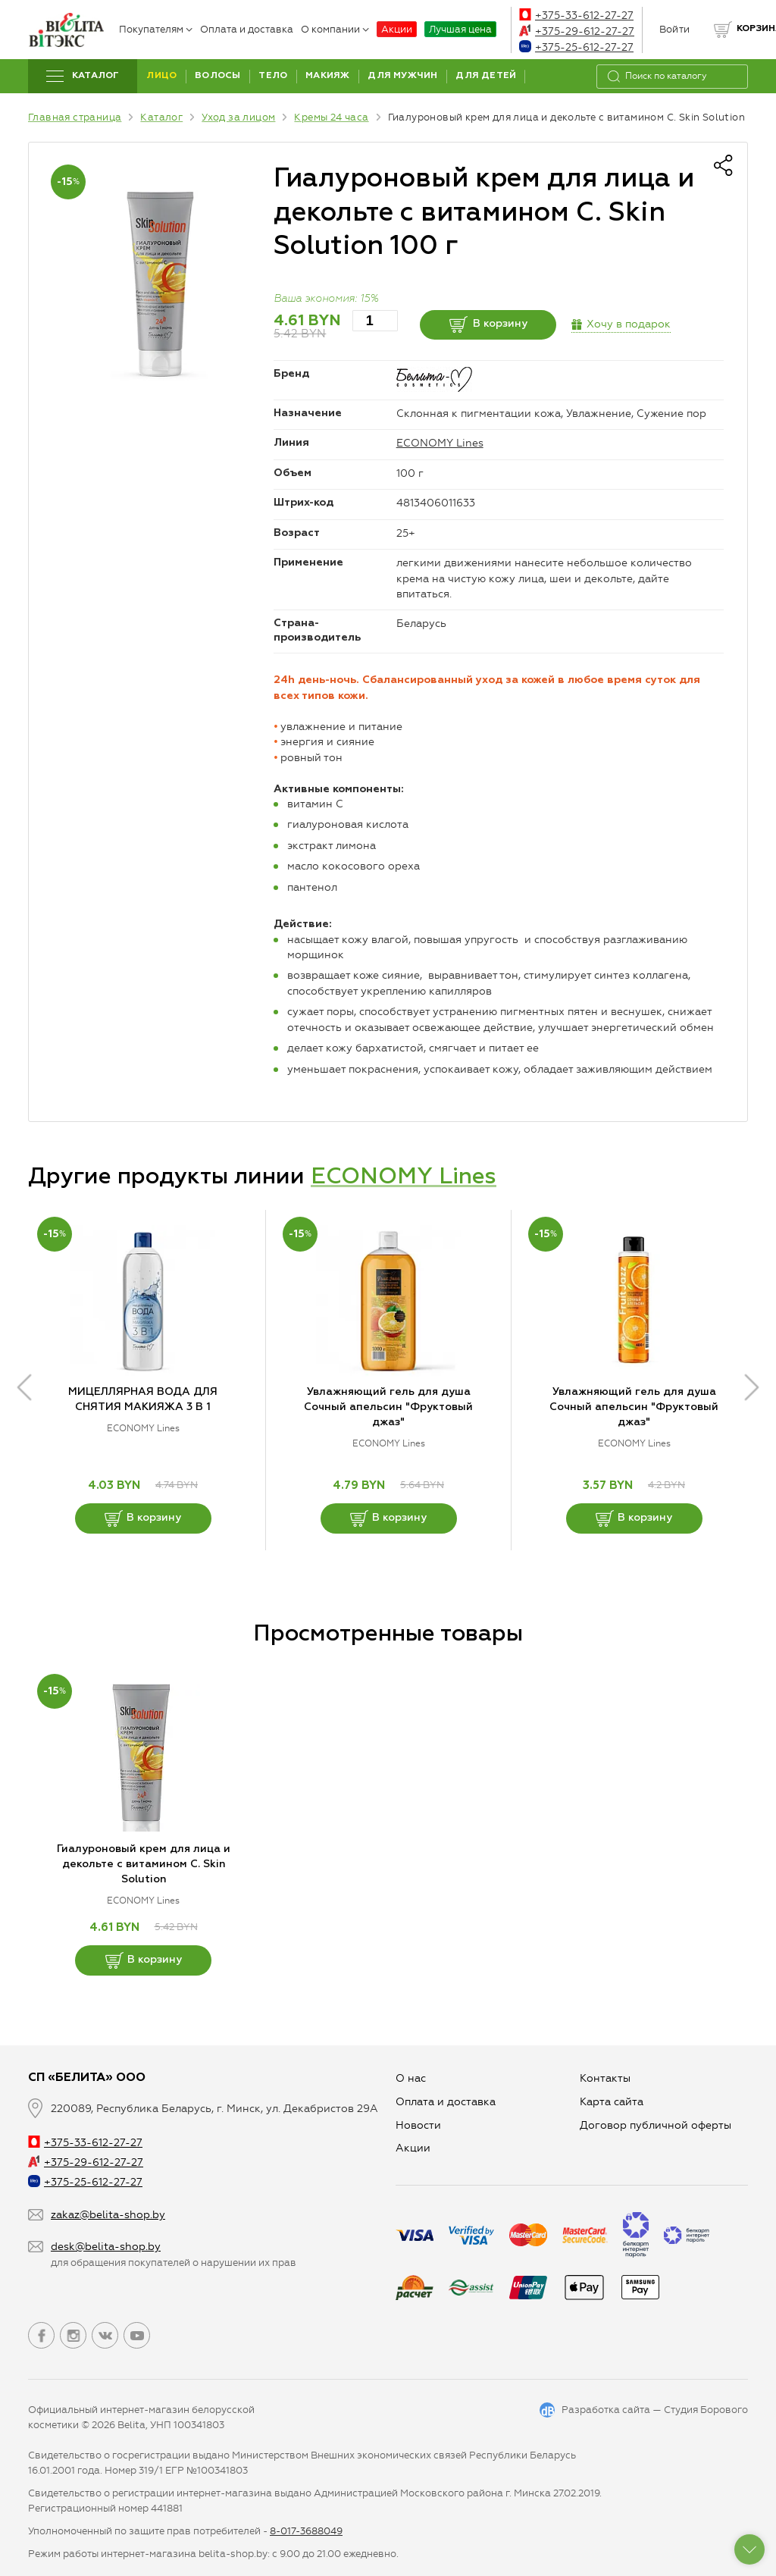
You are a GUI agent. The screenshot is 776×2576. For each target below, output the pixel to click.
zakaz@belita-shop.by (108, 2214)
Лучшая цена (460, 29)
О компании (335, 29)
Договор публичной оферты (655, 2125)
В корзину (488, 324)
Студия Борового (706, 2409)
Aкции (413, 2148)
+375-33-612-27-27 (576, 15)
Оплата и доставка (246, 29)
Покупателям (155, 29)
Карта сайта (611, 2101)
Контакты (605, 2078)
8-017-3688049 (306, 2531)
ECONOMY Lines (439, 443)
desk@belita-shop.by (106, 2246)
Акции (396, 29)
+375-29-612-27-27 (576, 31)
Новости (418, 2125)
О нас (411, 2078)
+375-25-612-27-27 (576, 47)
